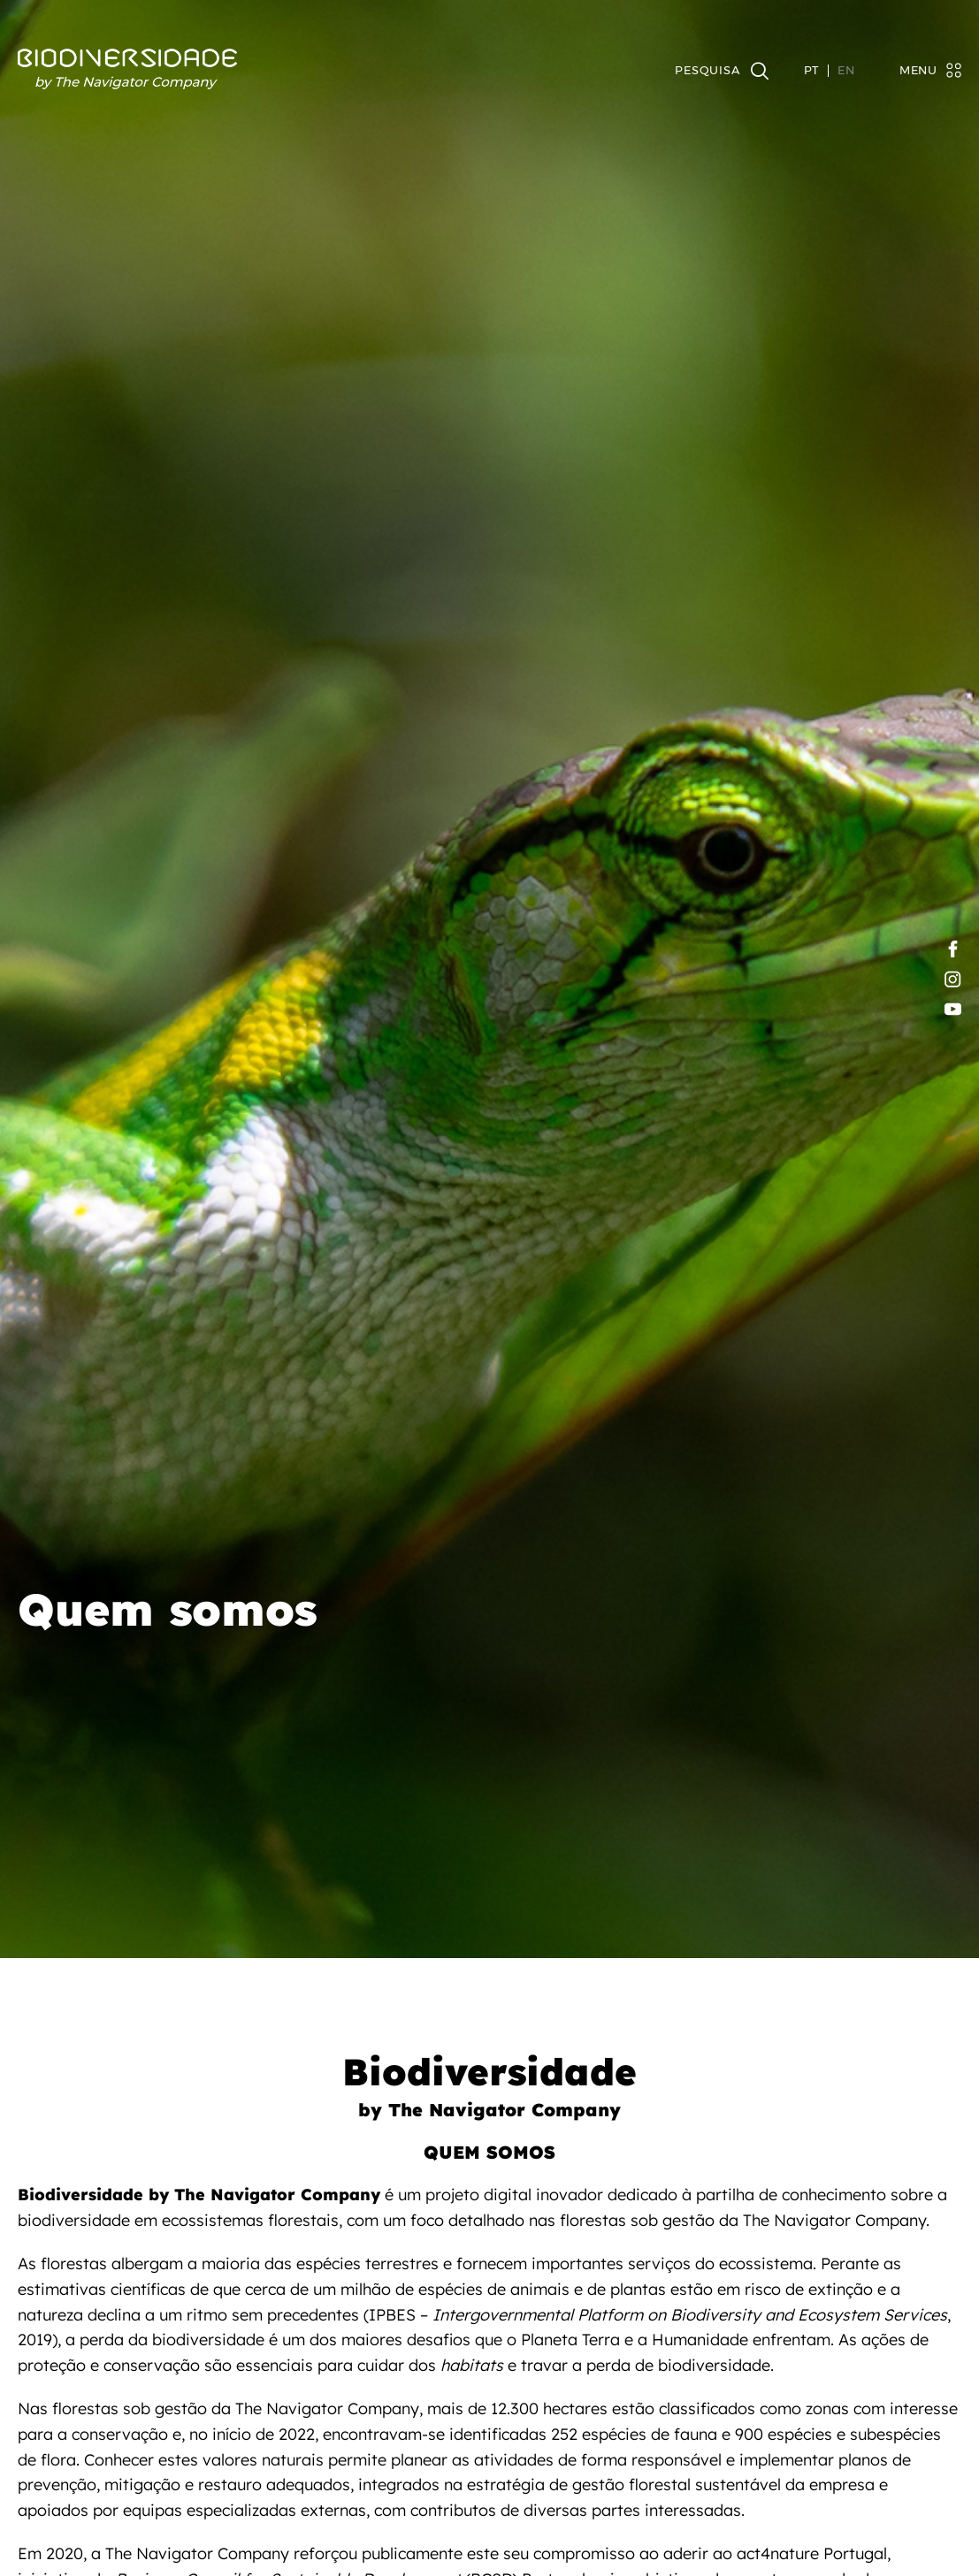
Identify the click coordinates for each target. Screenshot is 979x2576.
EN (846, 71)
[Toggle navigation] (921, 70)
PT (812, 71)
